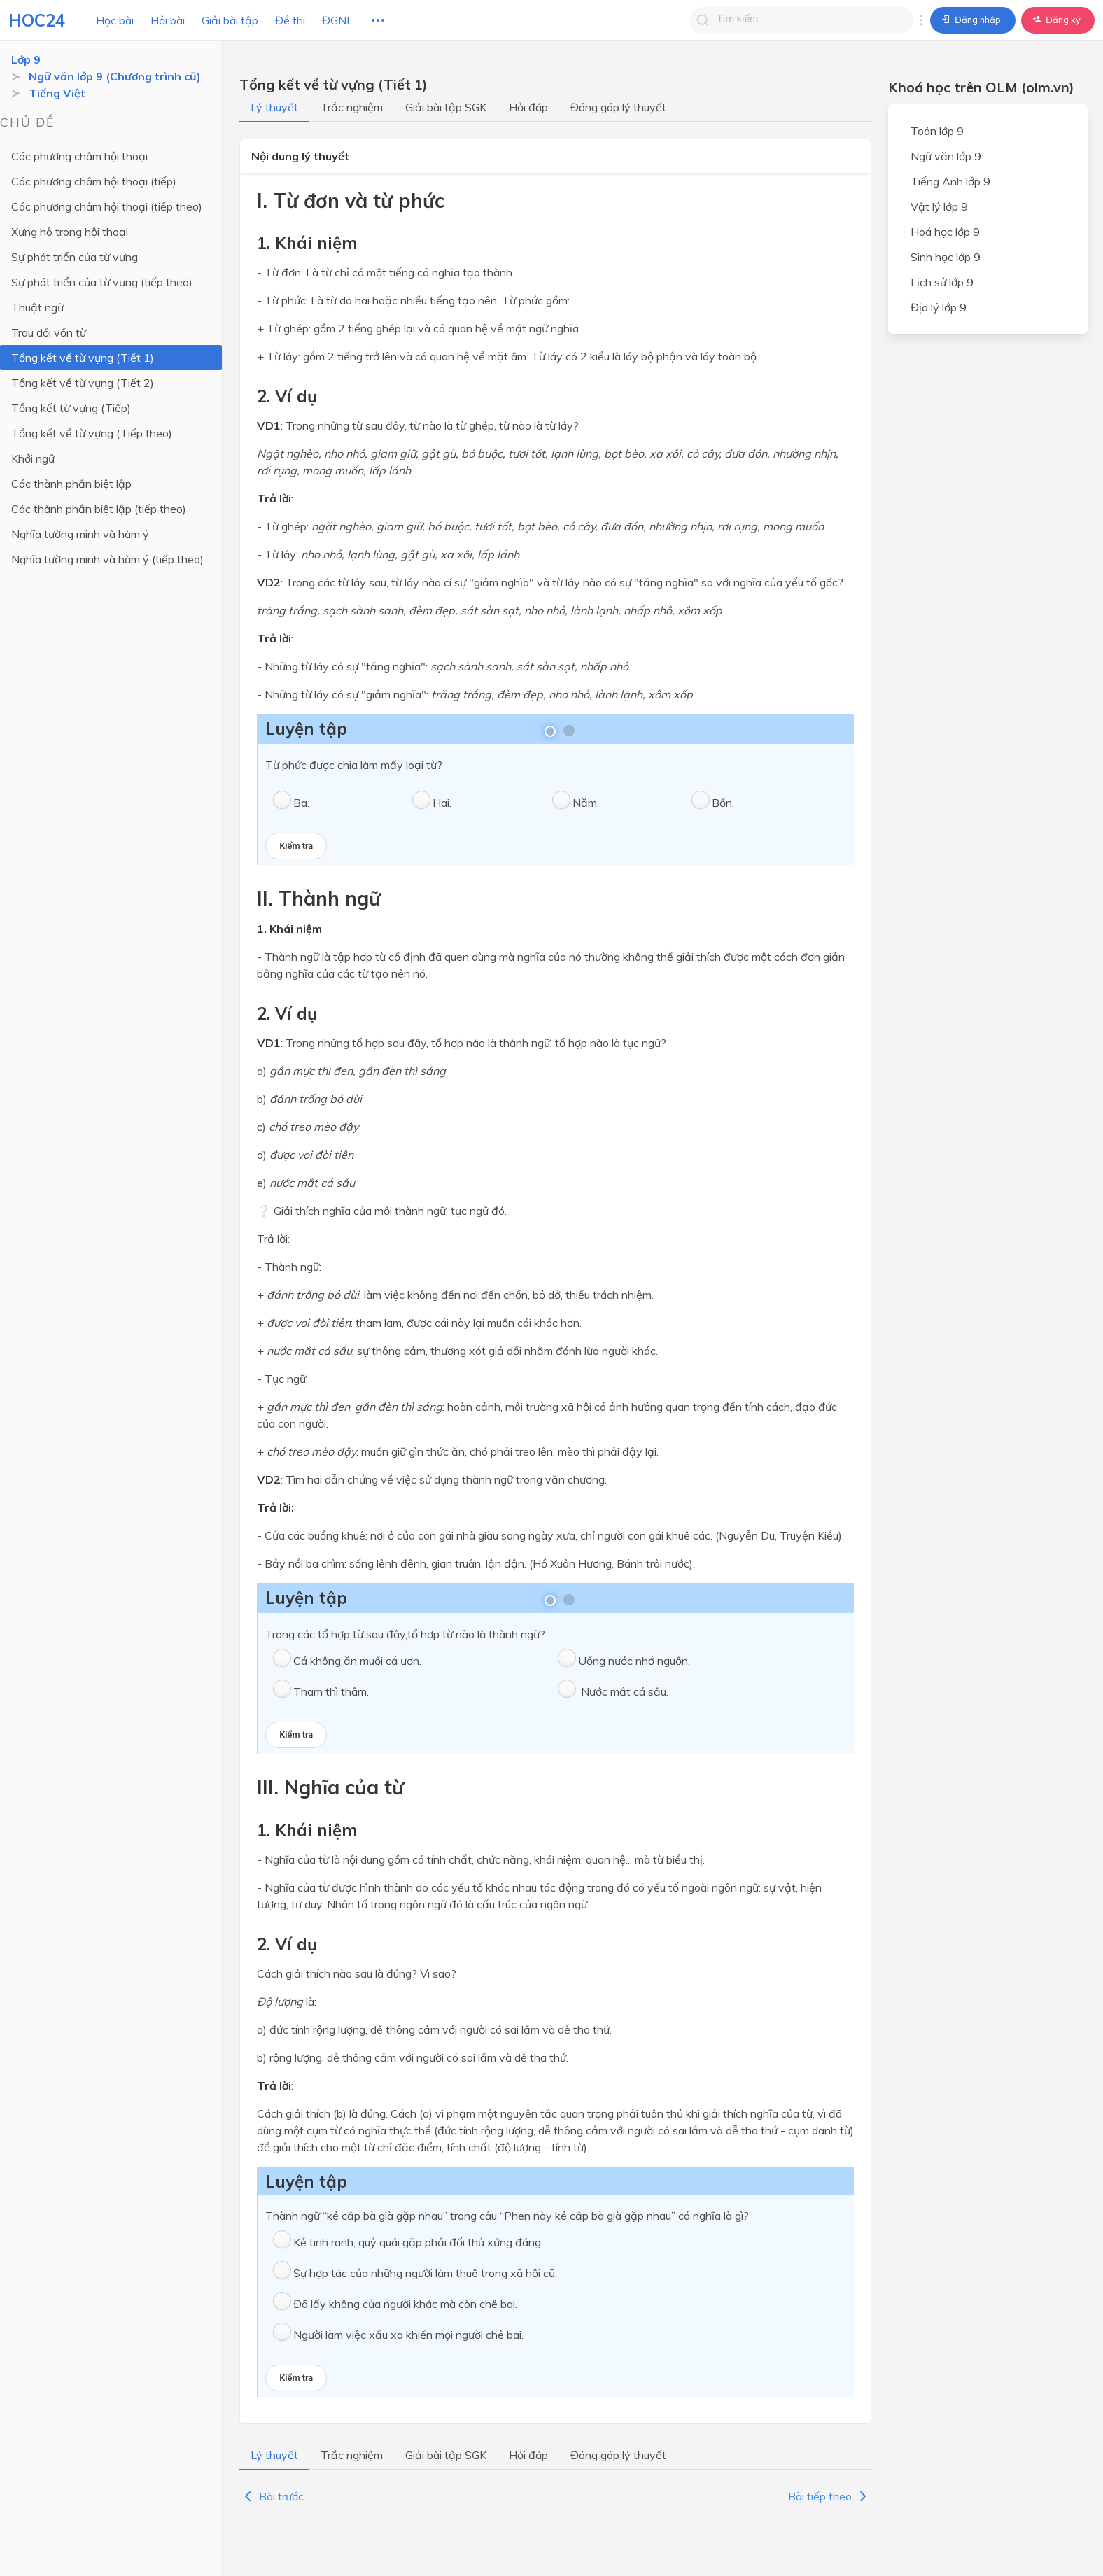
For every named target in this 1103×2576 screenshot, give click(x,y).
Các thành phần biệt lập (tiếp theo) (98, 509)
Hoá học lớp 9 (945, 232)
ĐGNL (337, 20)
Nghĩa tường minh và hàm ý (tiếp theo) (107, 559)
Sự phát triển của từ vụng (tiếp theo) (101, 282)
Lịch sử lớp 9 (942, 282)
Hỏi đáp (528, 107)
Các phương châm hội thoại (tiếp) (93, 181)
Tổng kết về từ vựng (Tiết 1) (82, 358)
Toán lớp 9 (937, 131)
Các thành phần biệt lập (71, 484)
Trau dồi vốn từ (48, 332)
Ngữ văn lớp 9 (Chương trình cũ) (115, 76)
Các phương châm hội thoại (79, 156)
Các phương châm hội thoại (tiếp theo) (106, 206)
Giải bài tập (230, 20)
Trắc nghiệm (352, 107)
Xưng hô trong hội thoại (69, 232)
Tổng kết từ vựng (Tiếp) (71, 408)
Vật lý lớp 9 (939, 206)
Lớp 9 (26, 59)
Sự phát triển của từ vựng (74, 257)
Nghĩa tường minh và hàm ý (80, 534)
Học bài (115, 20)
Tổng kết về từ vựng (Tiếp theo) (91, 433)
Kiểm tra (296, 845)
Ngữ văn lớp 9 (946, 156)
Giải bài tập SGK (445, 107)
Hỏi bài (167, 20)
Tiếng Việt (57, 93)
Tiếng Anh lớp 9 (950, 181)
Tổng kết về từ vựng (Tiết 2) (82, 383)
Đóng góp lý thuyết (618, 107)
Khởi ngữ (33, 458)
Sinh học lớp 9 (946, 257)
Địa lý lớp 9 (939, 307)
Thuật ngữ (37, 307)
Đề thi (290, 20)
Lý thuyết (274, 107)
